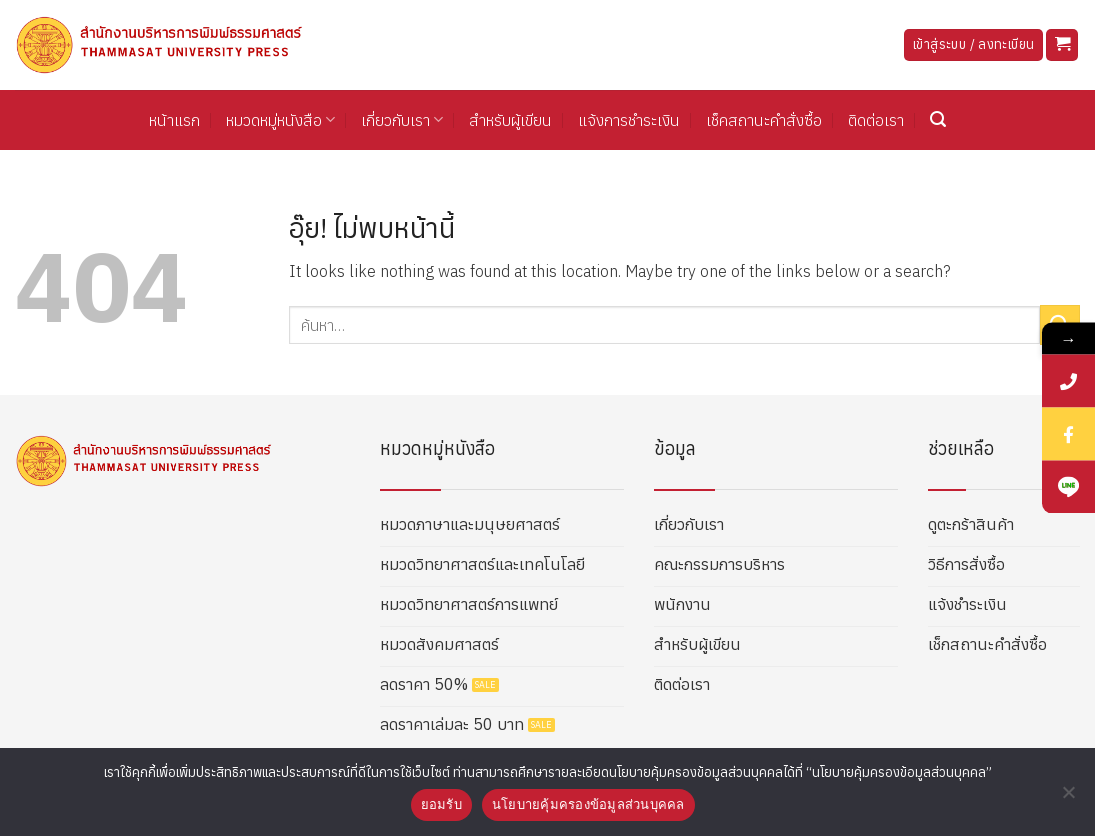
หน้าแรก (174, 120)
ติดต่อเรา (876, 120)
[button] (1062, 45)
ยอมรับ (441, 804)
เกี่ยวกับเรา (402, 120)
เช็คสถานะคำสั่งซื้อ (764, 120)
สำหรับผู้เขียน (510, 120)
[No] (1068, 798)
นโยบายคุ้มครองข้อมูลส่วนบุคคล (588, 804)
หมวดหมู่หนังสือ (280, 120)
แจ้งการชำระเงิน (629, 120)
